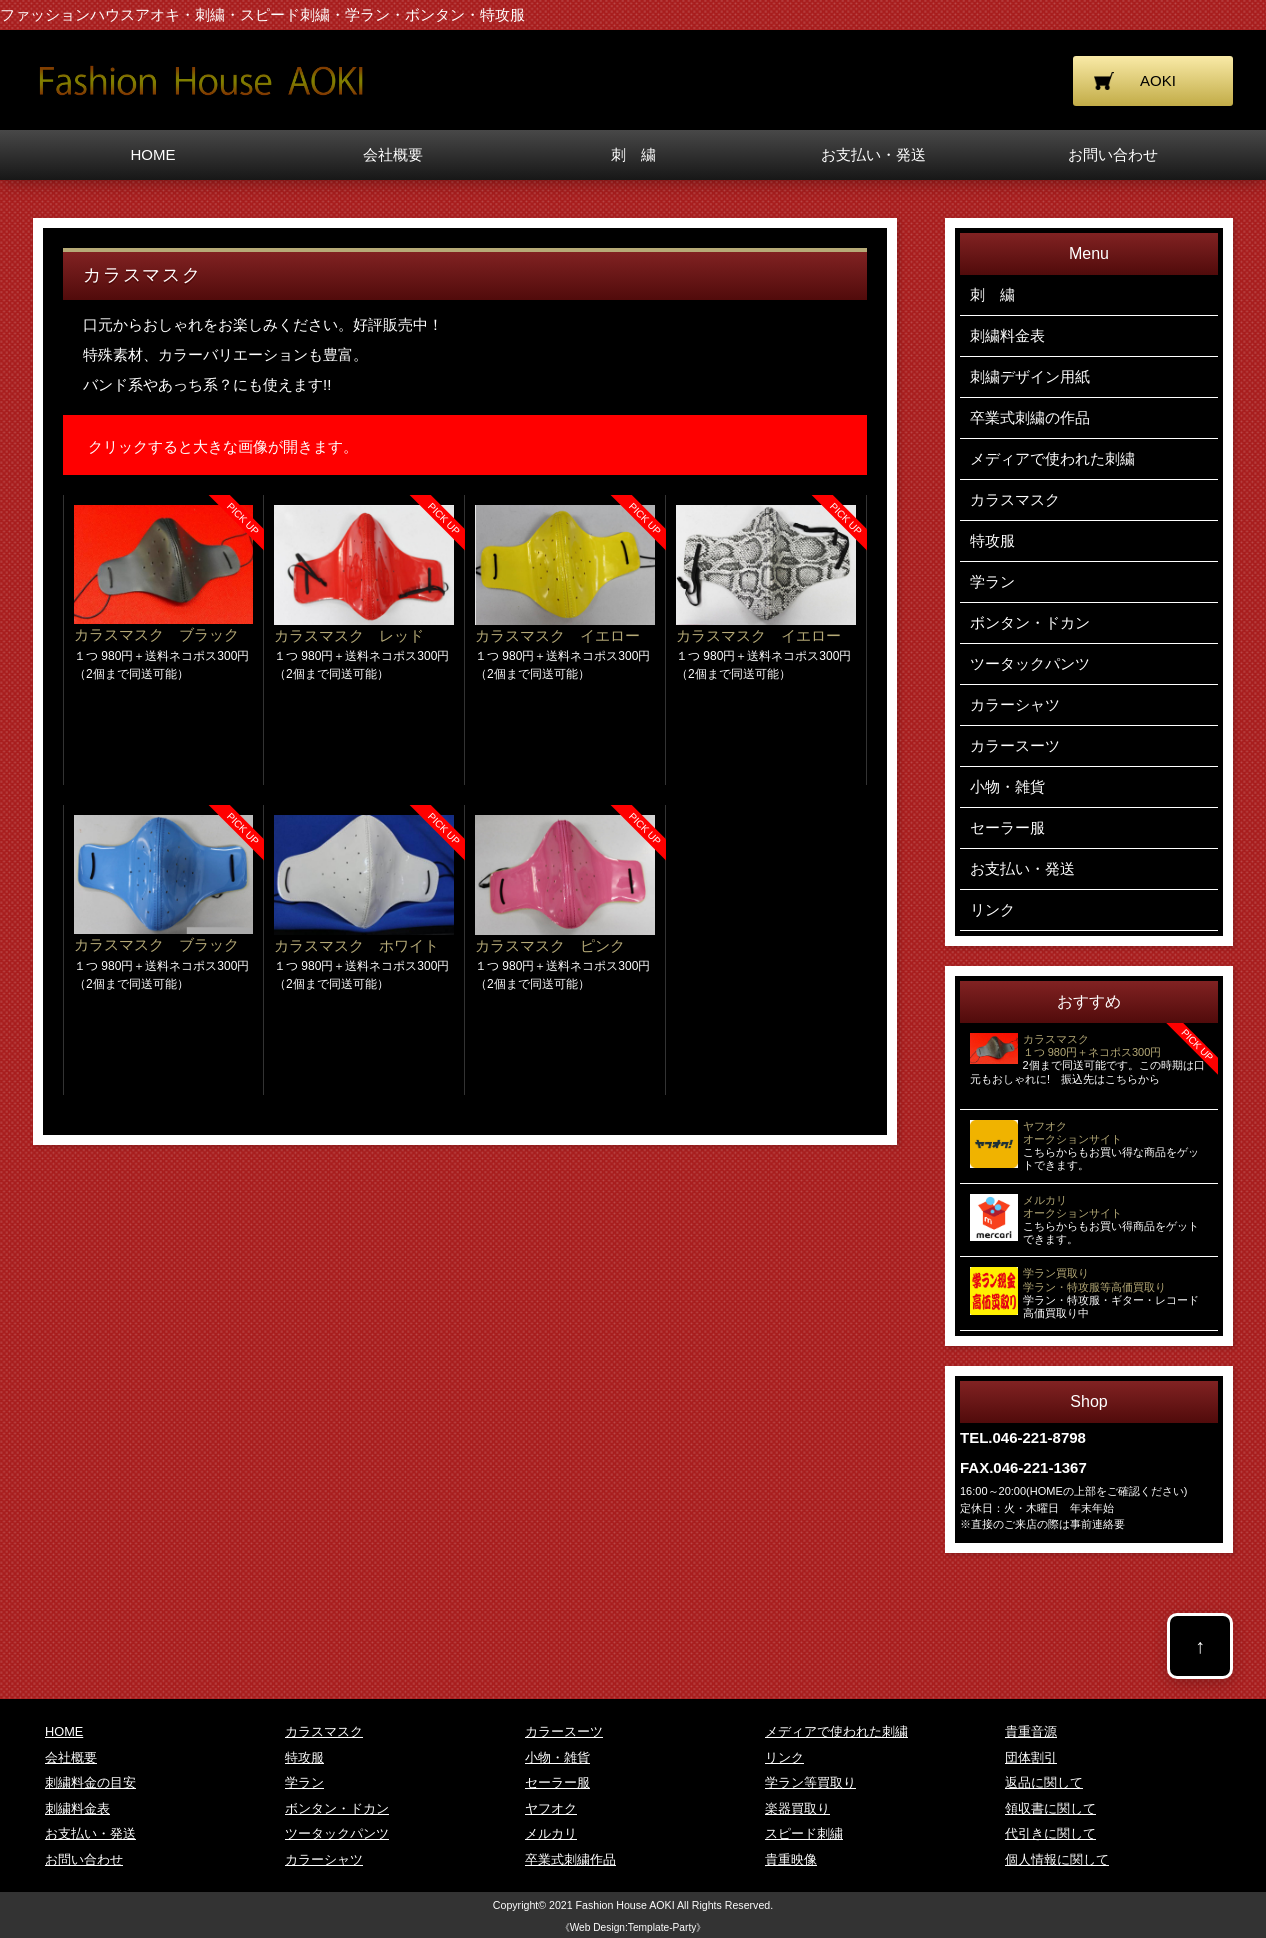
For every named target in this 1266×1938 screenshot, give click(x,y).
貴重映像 (791, 1859)
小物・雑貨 (1007, 786)
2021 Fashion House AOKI (613, 1905)
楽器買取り (797, 1808)
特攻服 (992, 540)
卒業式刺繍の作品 (1030, 417)
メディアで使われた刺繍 (1052, 458)
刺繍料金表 (1007, 335)
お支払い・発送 (873, 154)
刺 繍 (633, 154)
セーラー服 (1007, 827)
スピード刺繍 (804, 1833)
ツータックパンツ (1030, 663)
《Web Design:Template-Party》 (633, 1927)
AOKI (1158, 80)
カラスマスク (1015, 499)
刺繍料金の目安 (90, 1782)
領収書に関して (1050, 1808)
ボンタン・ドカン (1030, 622)
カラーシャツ (1015, 704)
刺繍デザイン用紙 (1030, 376)
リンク (992, 909)
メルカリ (551, 1833)
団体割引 (1031, 1757)
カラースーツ (1015, 745)
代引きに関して (1050, 1833)
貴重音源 (1031, 1731)
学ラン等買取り (810, 1782)
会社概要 (393, 154)
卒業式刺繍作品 (570, 1859)
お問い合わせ (1113, 154)
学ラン (992, 581)
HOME (153, 154)
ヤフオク (551, 1808)
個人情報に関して (1057, 1859)
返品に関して (1044, 1782)
